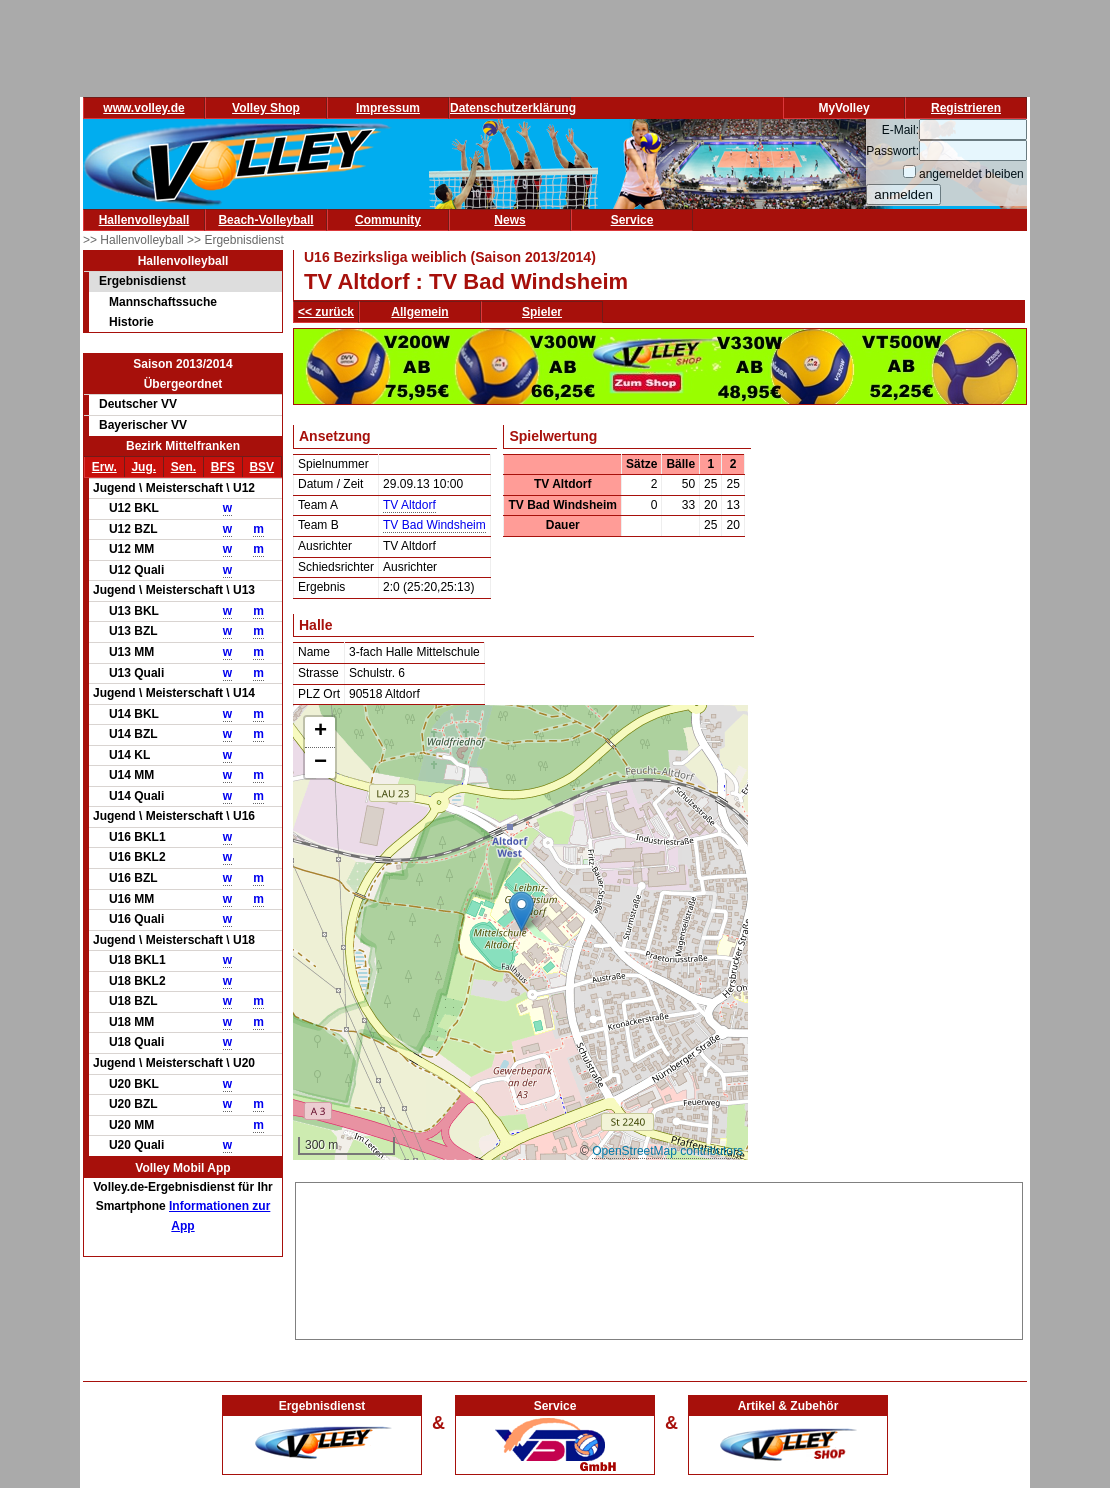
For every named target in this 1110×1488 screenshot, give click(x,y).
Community (388, 220)
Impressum (388, 108)
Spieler (542, 312)
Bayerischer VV (143, 425)
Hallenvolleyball (144, 220)
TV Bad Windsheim (434, 525)
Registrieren (966, 108)
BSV (261, 467)
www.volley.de (143, 108)
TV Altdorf (409, 505)
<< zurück (326, 312)
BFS (223, 467)
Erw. (104, 467)
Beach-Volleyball (265, 220)
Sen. (183, 467)
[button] (521, 911)
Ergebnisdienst (142, 281)
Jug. (143, 467)
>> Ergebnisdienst (235, 240)
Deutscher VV (138, 404)
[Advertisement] (659, 1258)
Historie (131, 322)
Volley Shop (266, 108)
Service (632, 220)
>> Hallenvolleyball (135, 240)
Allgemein (419, 312)
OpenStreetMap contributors (667, 1151)
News (509, 220)
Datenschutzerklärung (513, 108)
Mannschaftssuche (163, 302)
